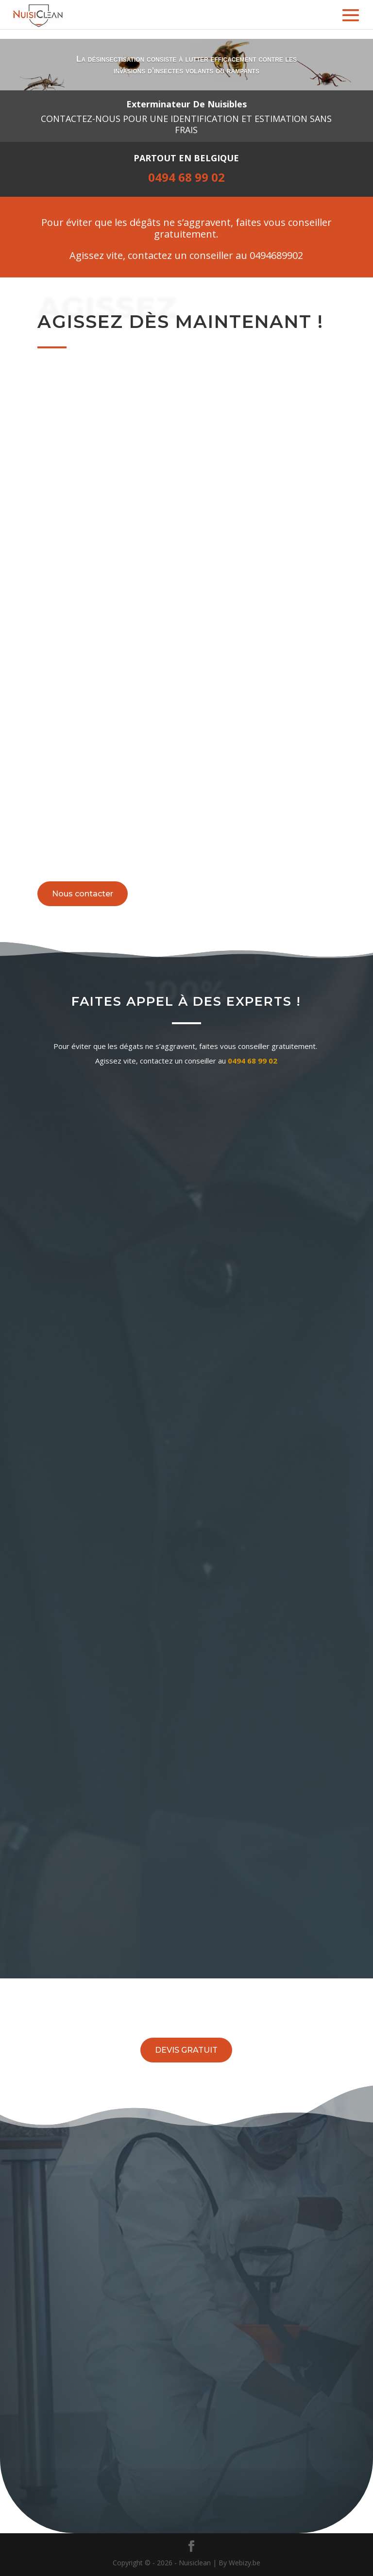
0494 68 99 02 (252, 1060)
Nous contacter (82, 893)
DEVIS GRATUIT (186, 2050)
